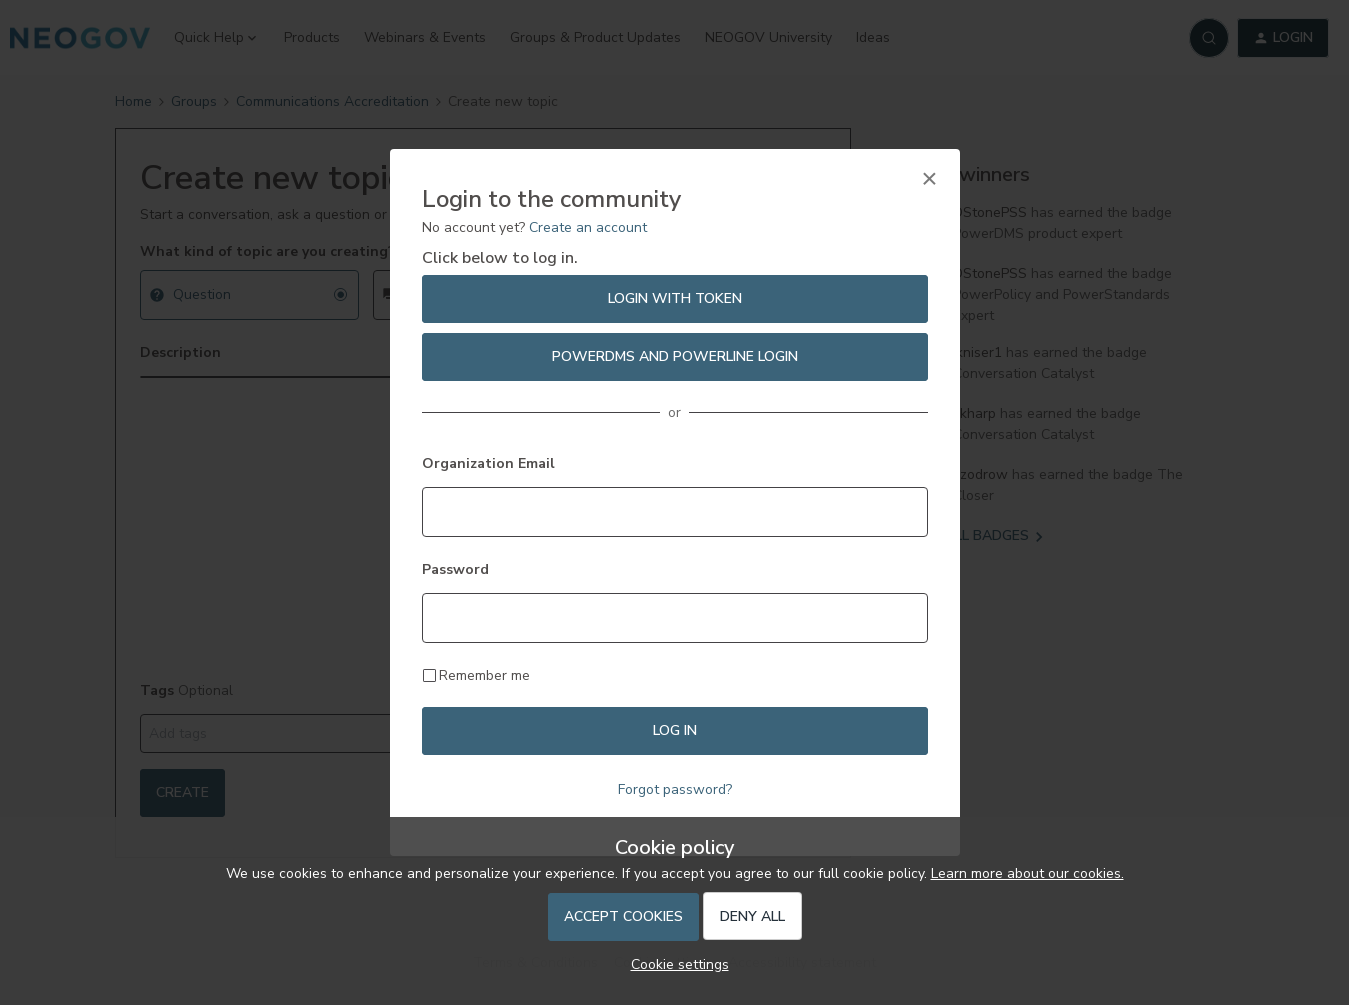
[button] (675, 964)
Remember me (484, 675)
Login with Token (675, 298)
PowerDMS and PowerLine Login (675, 356)
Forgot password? (675, 789)
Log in (675, 730)
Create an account (588, 227)
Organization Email (488, 463)
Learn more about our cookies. (1027, 873)
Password (455, 569)
